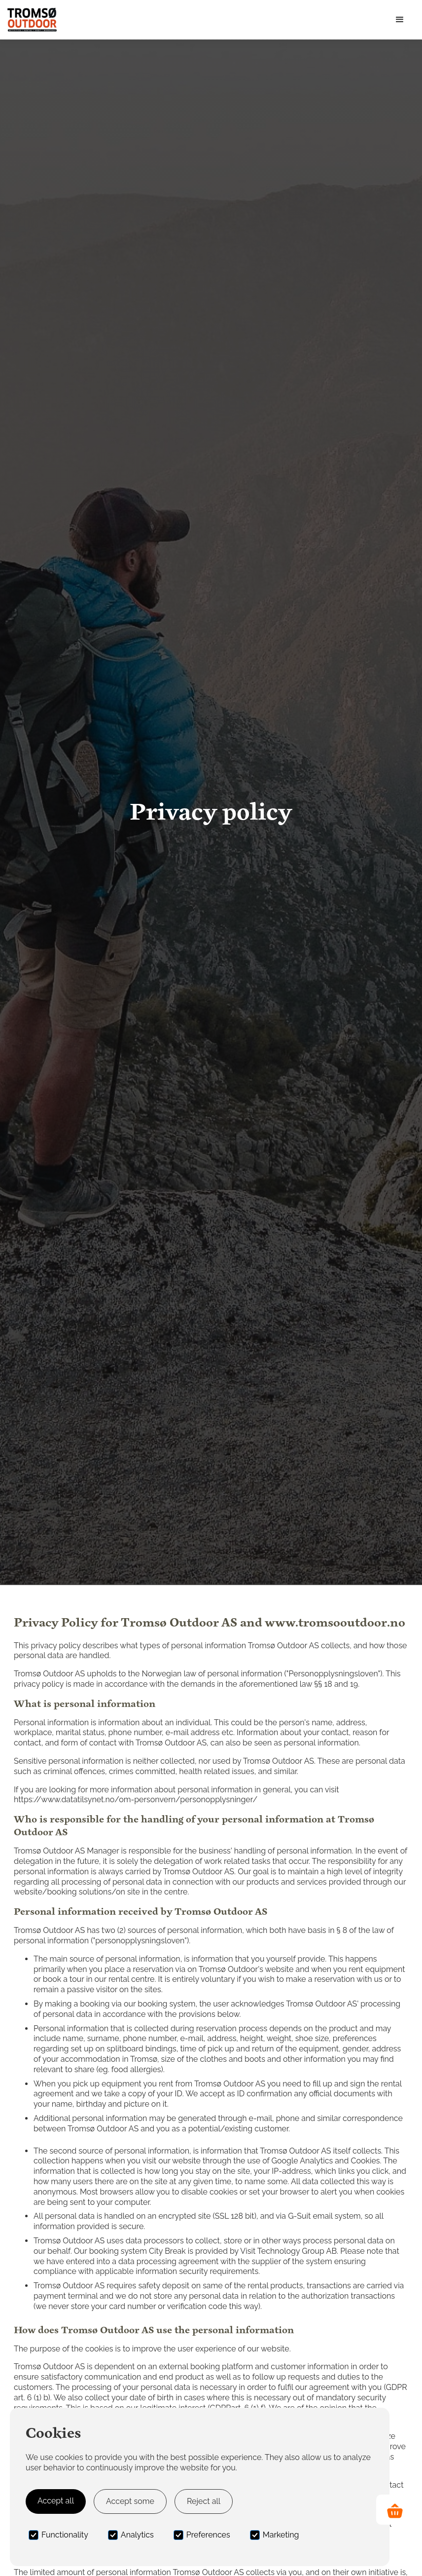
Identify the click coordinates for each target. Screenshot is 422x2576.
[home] (32, 20)
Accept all (55, 2500)
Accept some (130, 2501)
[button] (400, 20)
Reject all (203, 2501)
